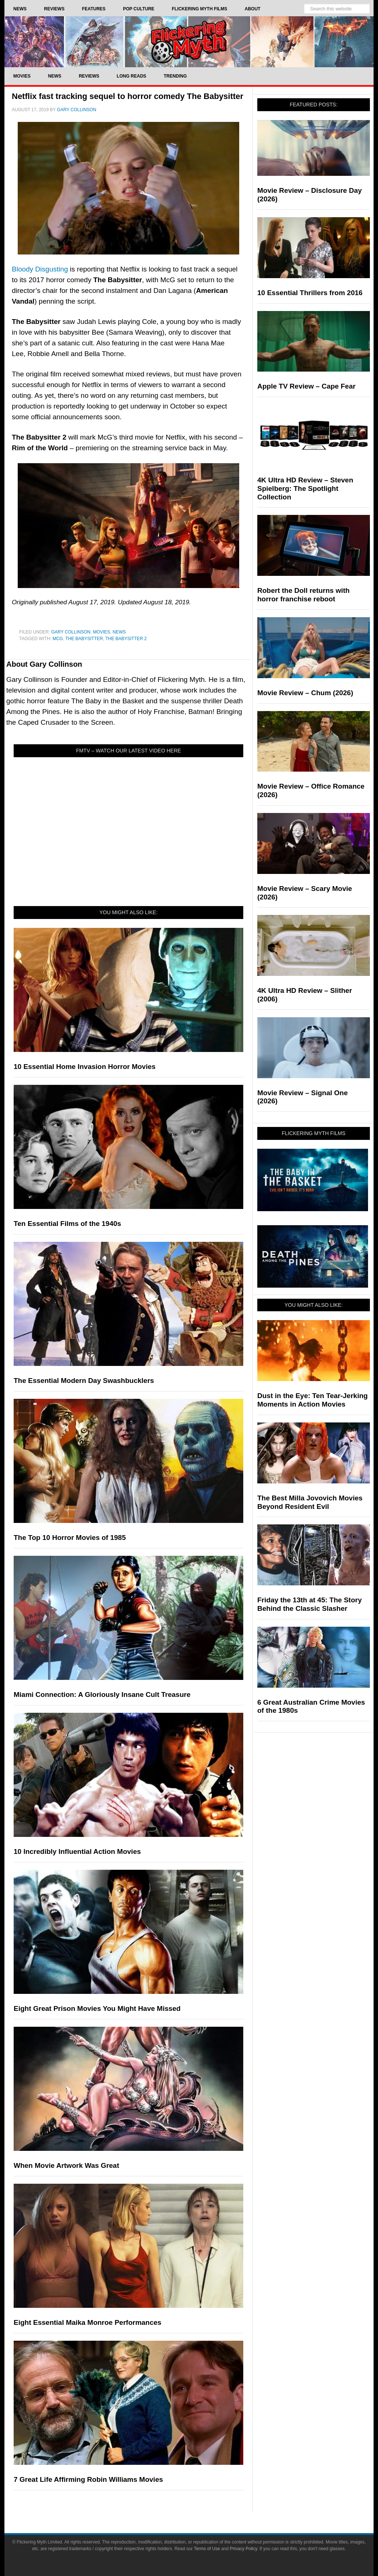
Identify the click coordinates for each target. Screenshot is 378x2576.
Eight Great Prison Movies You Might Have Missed (97, 2008)
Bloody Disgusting (40, 269)
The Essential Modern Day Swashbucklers (84, 1380)
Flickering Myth (189, 41)
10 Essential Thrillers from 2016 (309, 293)
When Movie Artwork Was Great (66, 2165)
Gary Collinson (70, 632)
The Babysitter (84, 638)
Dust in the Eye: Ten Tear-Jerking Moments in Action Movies (312, 1400)
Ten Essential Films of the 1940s (67, 1223)
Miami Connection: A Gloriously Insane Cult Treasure (102, 1694)
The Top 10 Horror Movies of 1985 (70, 1537)
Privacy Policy (243, 2548)
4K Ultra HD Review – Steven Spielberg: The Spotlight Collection (305, 488)
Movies (101, 632)
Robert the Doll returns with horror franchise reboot (303, 595)
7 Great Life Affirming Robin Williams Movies (88, 2479)
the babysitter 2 (126, 638)
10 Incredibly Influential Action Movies (77, 1851)
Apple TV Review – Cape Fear (306, 386)
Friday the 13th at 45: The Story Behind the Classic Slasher (309, 1604)
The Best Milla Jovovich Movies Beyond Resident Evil (309, 1502)
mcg (57, 638)
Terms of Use (207, 2548)
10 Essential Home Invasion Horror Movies (84, 1066)
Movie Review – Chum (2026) (305, 693)
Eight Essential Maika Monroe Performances (87, 2322)
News (119, 632)
